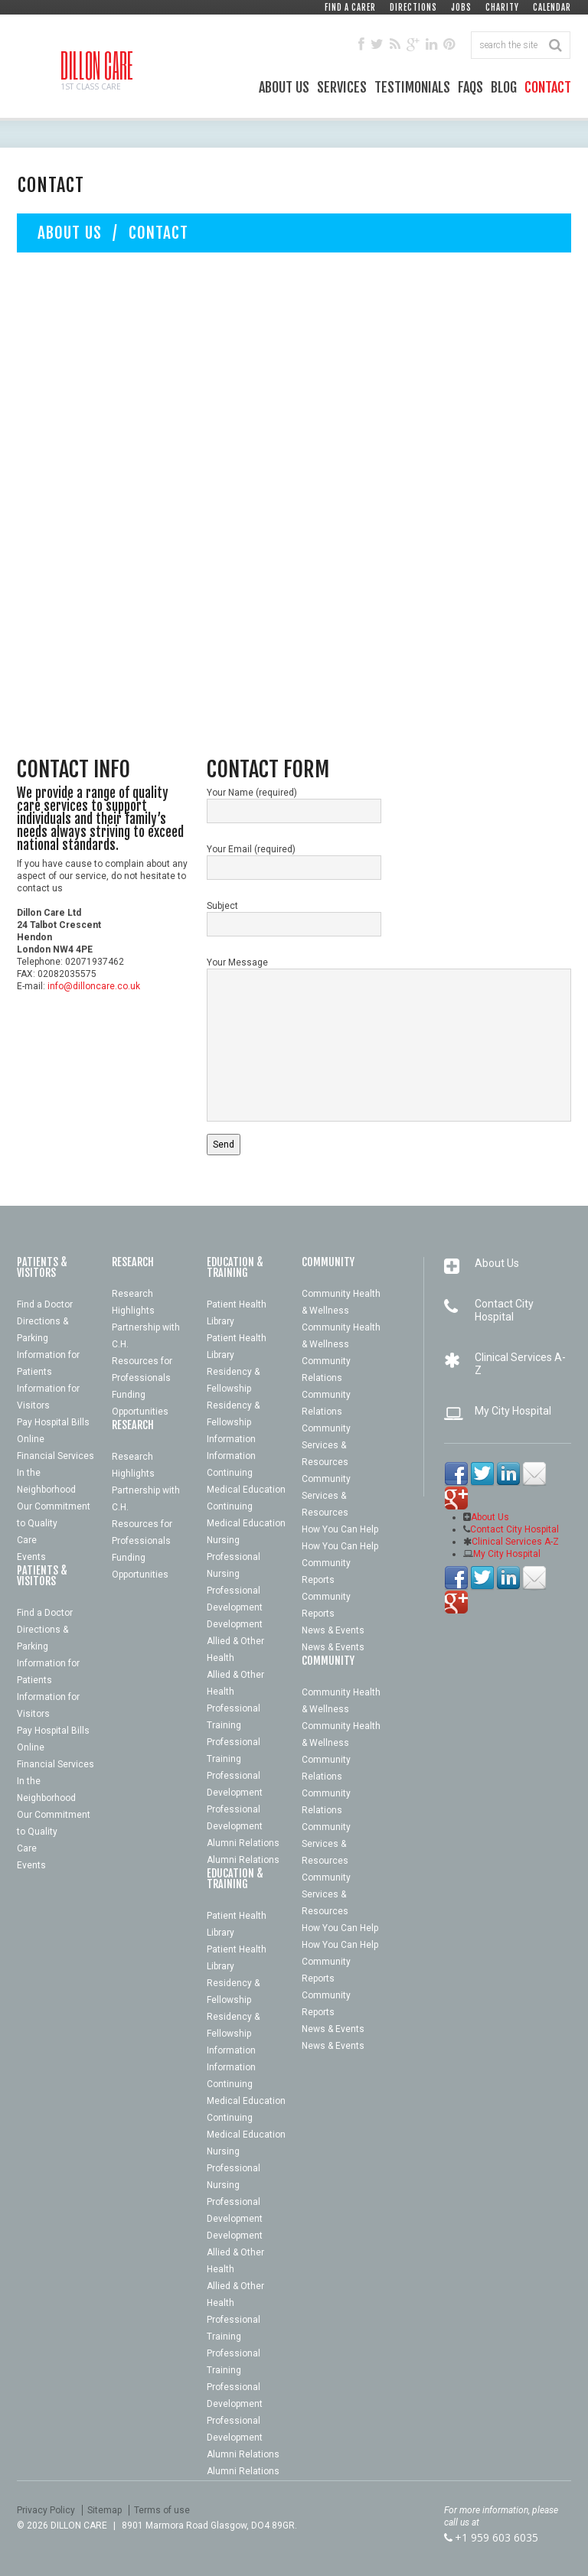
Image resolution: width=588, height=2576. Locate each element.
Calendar (552, 7)
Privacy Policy (46, 2510)
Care (27, 1540)
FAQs (470, 87)
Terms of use (162, 2510)
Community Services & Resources (326, 1445)
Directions (413, 7)
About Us (284, 87)
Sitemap (104, 2510)
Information (231, 1439)
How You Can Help (340, 1529)
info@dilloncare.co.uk (93, 986)
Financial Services (55, 1456)
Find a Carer (350, 7)
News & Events (333, 1630)
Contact (547, 87)
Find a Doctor (45, 1304)
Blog (504, 87)
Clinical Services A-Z (515, 1541)
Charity (502, 7)
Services (342, 87)
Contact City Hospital (504, 1310)
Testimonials (412, 87)
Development (235, 1607)
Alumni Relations (243, 1843)
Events (31, 1557)
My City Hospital (513, 1411)
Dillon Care (96, 64)
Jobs (461, 7)
